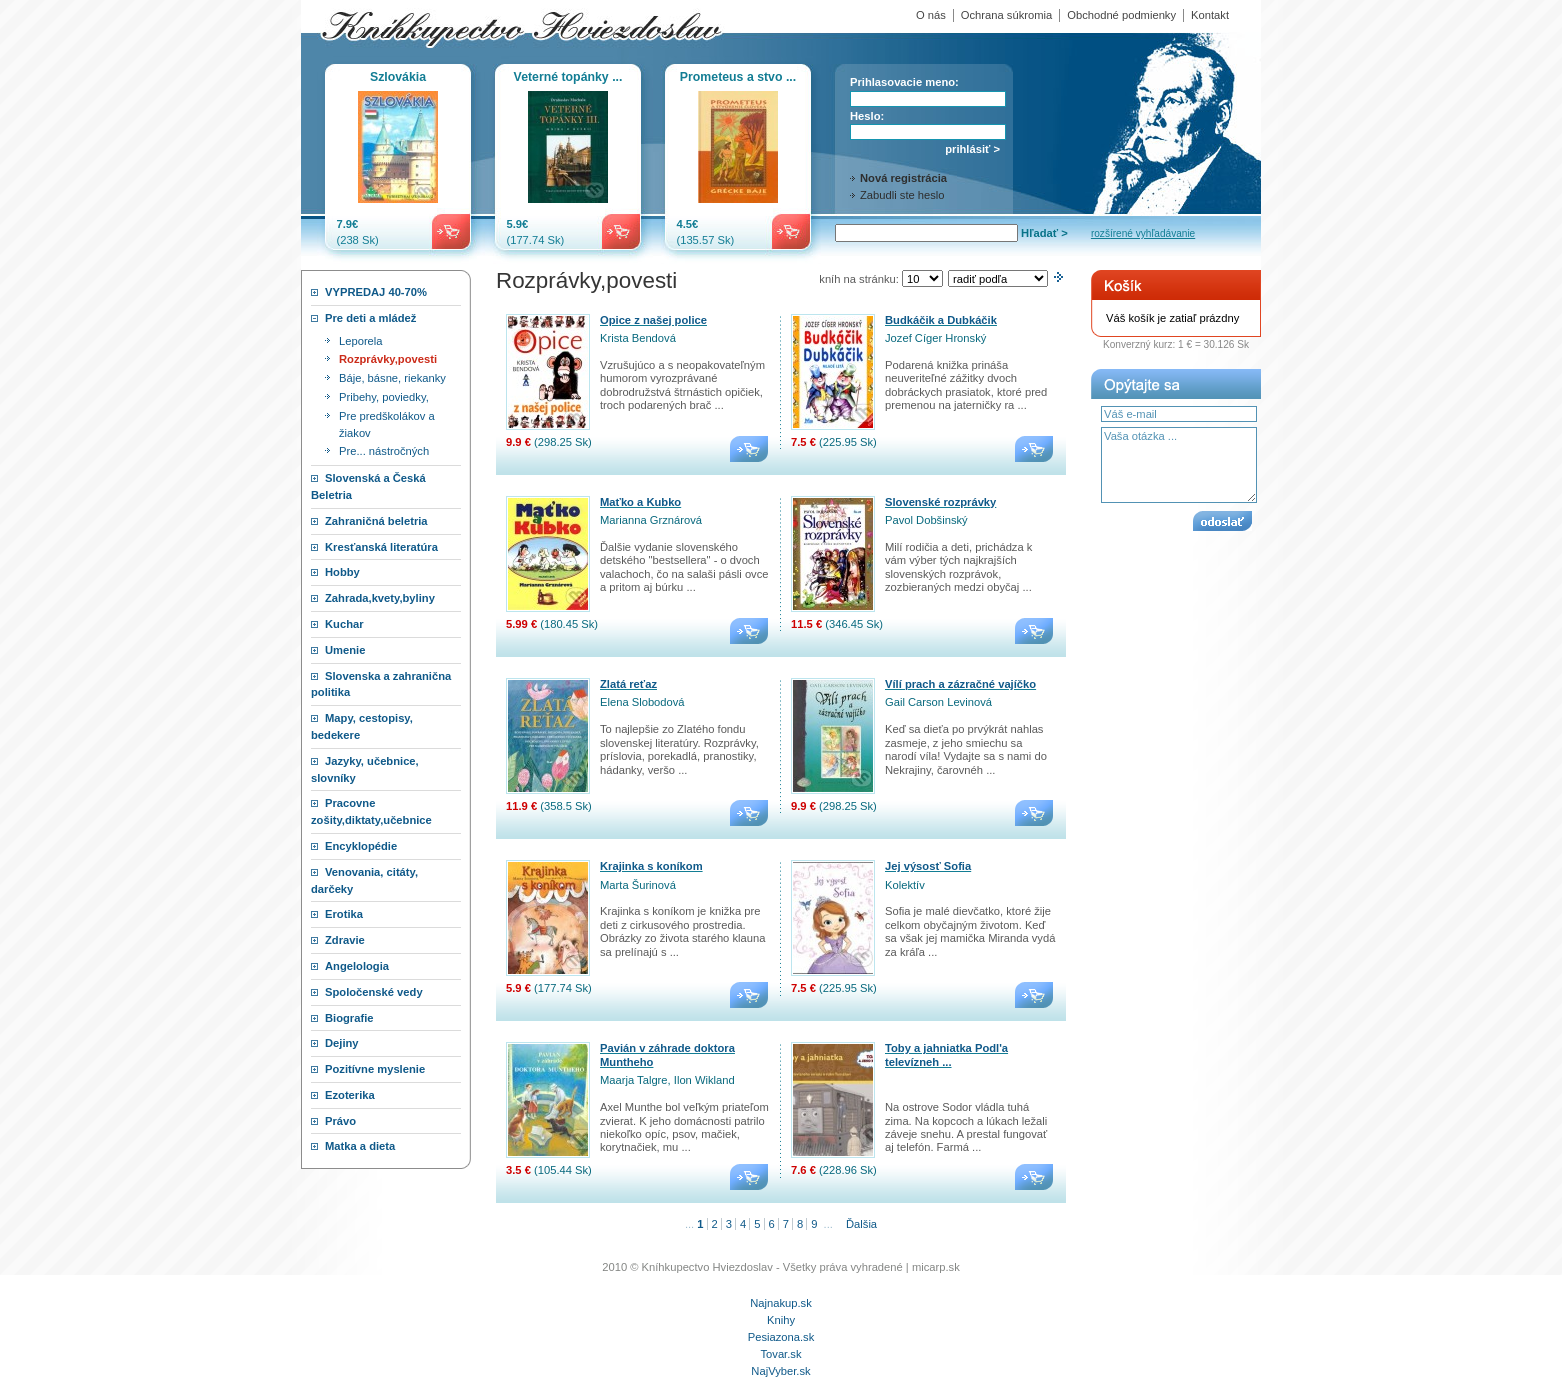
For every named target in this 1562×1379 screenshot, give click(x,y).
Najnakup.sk (781, 1303)
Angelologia (357, 966)
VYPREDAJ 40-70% (376, 292)
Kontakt (1210, 15)
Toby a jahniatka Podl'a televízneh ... (946, 1054)
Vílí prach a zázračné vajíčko (960, 684)
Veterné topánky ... (568, 77)
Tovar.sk (780, 1354)
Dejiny (342, 1043)
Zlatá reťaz (628, 684)
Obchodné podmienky (1121, 15)
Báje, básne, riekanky (392, 378)
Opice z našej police (653, 320)
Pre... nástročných (384, 451)
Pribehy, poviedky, (384, 397)
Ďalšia (861, 1224)
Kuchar (344, 624)
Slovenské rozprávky (940, 502)
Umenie (345, 650)
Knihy (781, 1320)
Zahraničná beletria (376, 521)
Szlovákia (398, 77)
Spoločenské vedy (374, 992)
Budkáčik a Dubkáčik (941, 320)
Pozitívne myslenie (375, 1069)
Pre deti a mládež (370, 318)
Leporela (361, 341)
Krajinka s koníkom (651, 866)
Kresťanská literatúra (381, 547)
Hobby (342, 572)
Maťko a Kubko (640, 502)
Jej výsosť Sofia (928, 866)
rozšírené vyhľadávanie (1143, 233)
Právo (340, 1121)
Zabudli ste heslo (902, 195)
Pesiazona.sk (781, 1337)
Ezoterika (350, 1095)
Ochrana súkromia (1006, 15)
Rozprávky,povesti (388, 359)
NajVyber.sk (780, 1371)
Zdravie (345, 940)
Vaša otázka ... (1179, 465)
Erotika (344, 914)
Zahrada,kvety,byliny (380, 598)
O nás (931, 15)
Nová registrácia (903, 178)
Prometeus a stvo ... (738, 77)
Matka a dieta (360, 1146)
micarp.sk (936, 1267)
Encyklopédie (361, 846)
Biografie (349, 1018)
